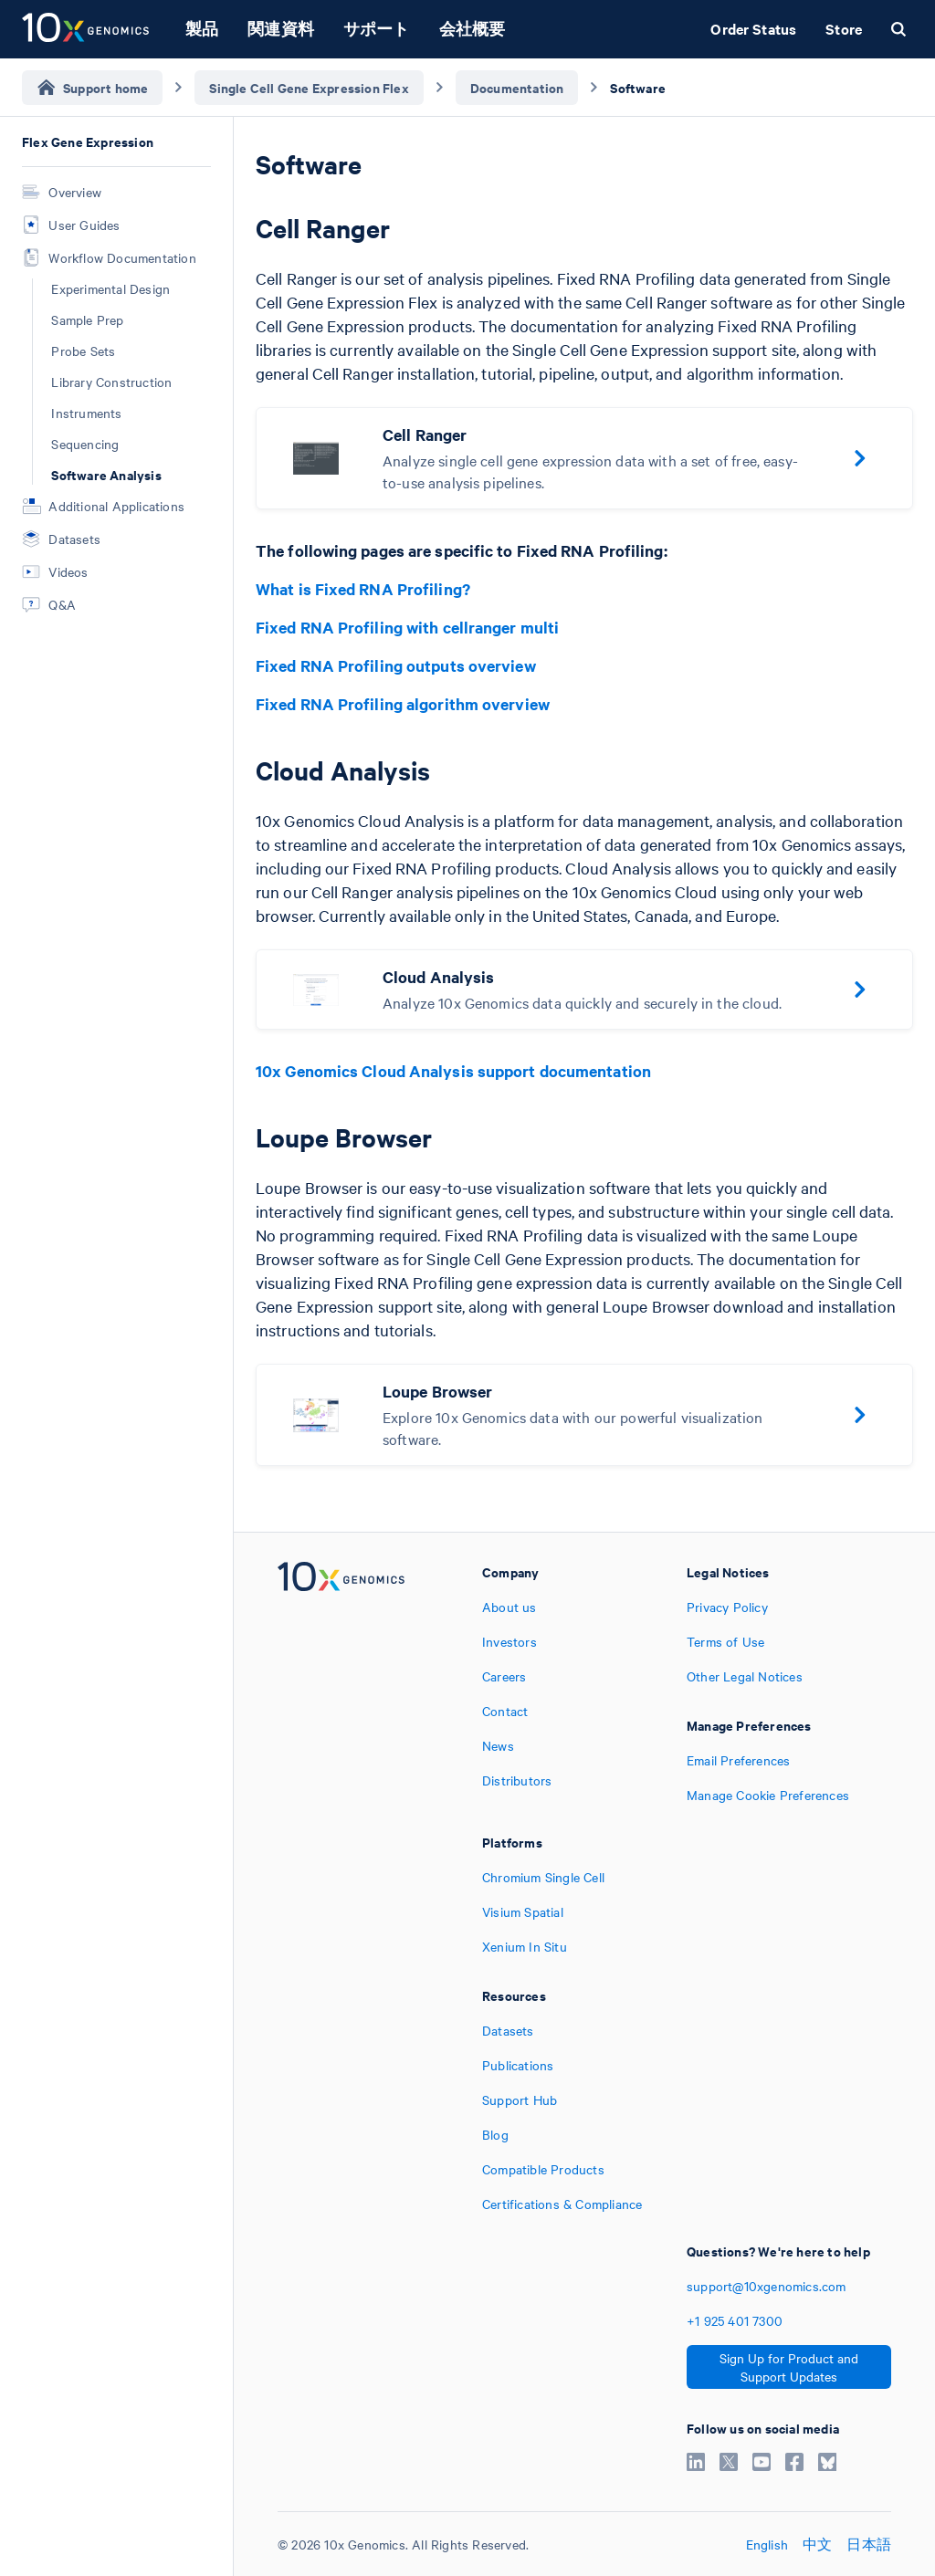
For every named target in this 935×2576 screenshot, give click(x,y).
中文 (817, 2544)
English (767, 2544)
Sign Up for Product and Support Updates (789, 2367)
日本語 (868, 2544)
